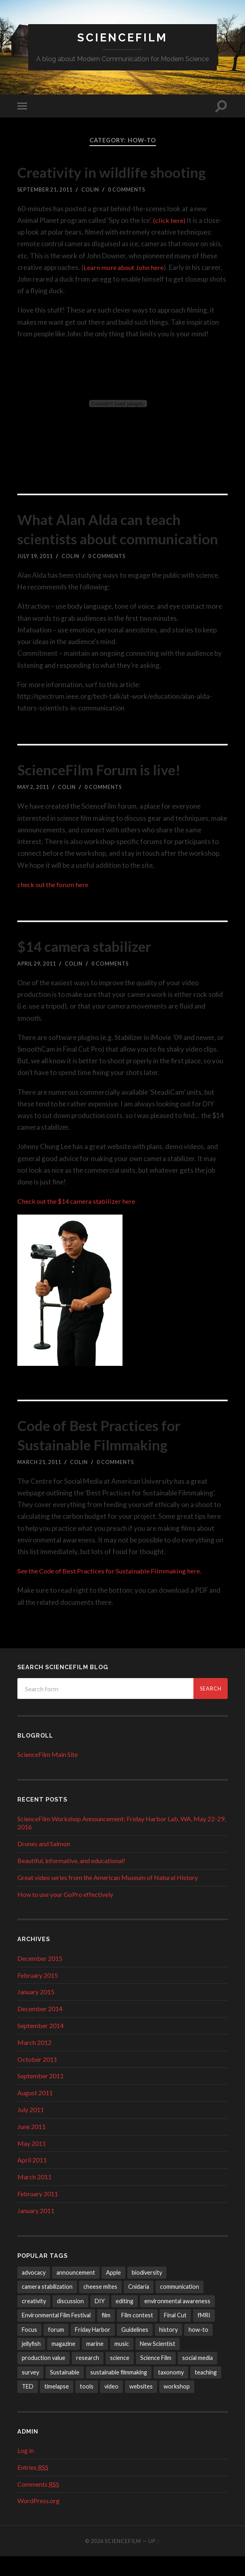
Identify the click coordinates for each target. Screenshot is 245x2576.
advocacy (34, 2292)
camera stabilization (47, 2306)
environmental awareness (177, 2320)
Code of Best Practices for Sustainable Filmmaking (109, 1454)
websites (141, 2406)
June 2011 (31, 2146)
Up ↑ (154, 2560)
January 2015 (35, 2011)
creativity (34, 2320)
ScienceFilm (122, 37)
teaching (206, 2391)
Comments (38, 2503)
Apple (113, 2292)
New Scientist (157, 2363)
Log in (25, 2470)
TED (27, 2406)
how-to (198, 2348)
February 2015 (37, 1994)
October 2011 (37, 2078)
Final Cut (175, 2334)
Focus (29, 2348)
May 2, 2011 (33, 806)
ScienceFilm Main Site (47, 1774)
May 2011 (31, 2162)
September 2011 (40, 2095)
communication (179, 2306)
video (111, 2406)
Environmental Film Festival (56, 2334)
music (121, 2363)
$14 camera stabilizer (94, 965)
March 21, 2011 (39, 1481)
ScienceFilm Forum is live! (109, 789)
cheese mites (100, 2306)
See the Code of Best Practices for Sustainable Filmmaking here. (113, 1590)
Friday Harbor (92, 2348)
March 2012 (34, 2061)
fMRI (203, 2334)
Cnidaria (138, 2306)
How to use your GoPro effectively (65, 1913)
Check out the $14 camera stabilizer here (78, 1221)
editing (124, 2320)
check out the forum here (55, 904)
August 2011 (35, 2112)
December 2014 (39, 2028)
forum (56, 2348)
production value (43, 2377)
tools (86, 2406)
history (168, 2348)
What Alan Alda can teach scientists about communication (110, 539)
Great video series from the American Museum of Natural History (107, 1897)
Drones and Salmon (43, 1863)
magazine (63, 2363)
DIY (100, 2320)
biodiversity (147, 2292)
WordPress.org (38, 2520)
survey (30, 2391)
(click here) (169, 220)
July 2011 (30, 2129)
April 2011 (32, 2179)
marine (95, 2363)
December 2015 (39, 1977)
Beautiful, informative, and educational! (71, 1880)
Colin (90, 189)
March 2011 (34, 2196)
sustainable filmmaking (118, 2391)
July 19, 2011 (35, 575)
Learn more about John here (125, 267)
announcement (75, 2292)
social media (197, 2377)
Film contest (137, 2334)
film (106, 2334)
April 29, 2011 (36, 983)
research (87, 2377)
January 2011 (35, 2230)
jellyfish (31, 2363)
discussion (70, 2320)
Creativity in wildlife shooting (122, 171)
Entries (32, 2487)
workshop (177, 2406)
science (119, 2377)
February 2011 (37, 2213)
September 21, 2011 (45, 189)
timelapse (56, 2406)
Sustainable (64, 2391)
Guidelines (134, 2348)
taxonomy (171, 2391)
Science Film (155, 2377)
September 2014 (40, 2045)
